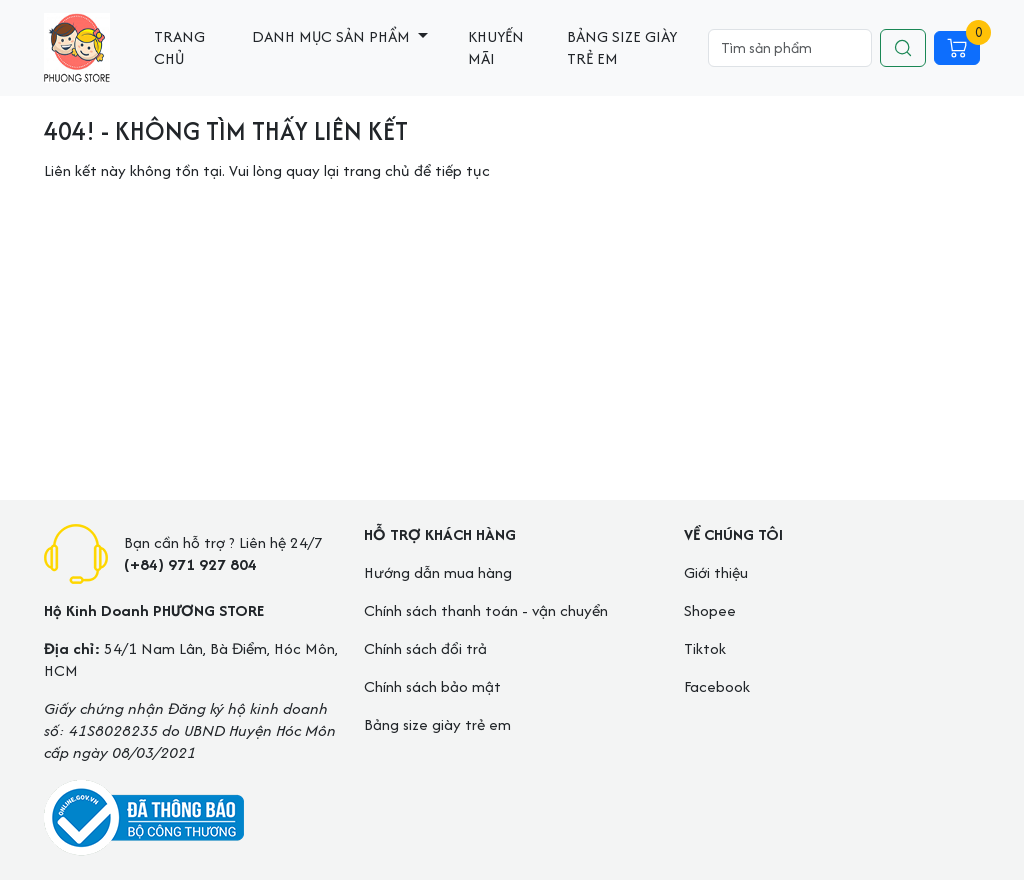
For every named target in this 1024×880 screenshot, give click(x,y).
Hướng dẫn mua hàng (438, 572)
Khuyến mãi (496, 47)
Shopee (710, 610)
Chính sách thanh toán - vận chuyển (486, 610)
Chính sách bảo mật (432, 686)
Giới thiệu (716, 572)
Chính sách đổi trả (425, 648)
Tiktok (705, 648)
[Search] (790, 48)
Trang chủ (179, 47)
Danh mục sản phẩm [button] (333, 36)
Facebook (717, 686)
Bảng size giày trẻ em (622, 47)
